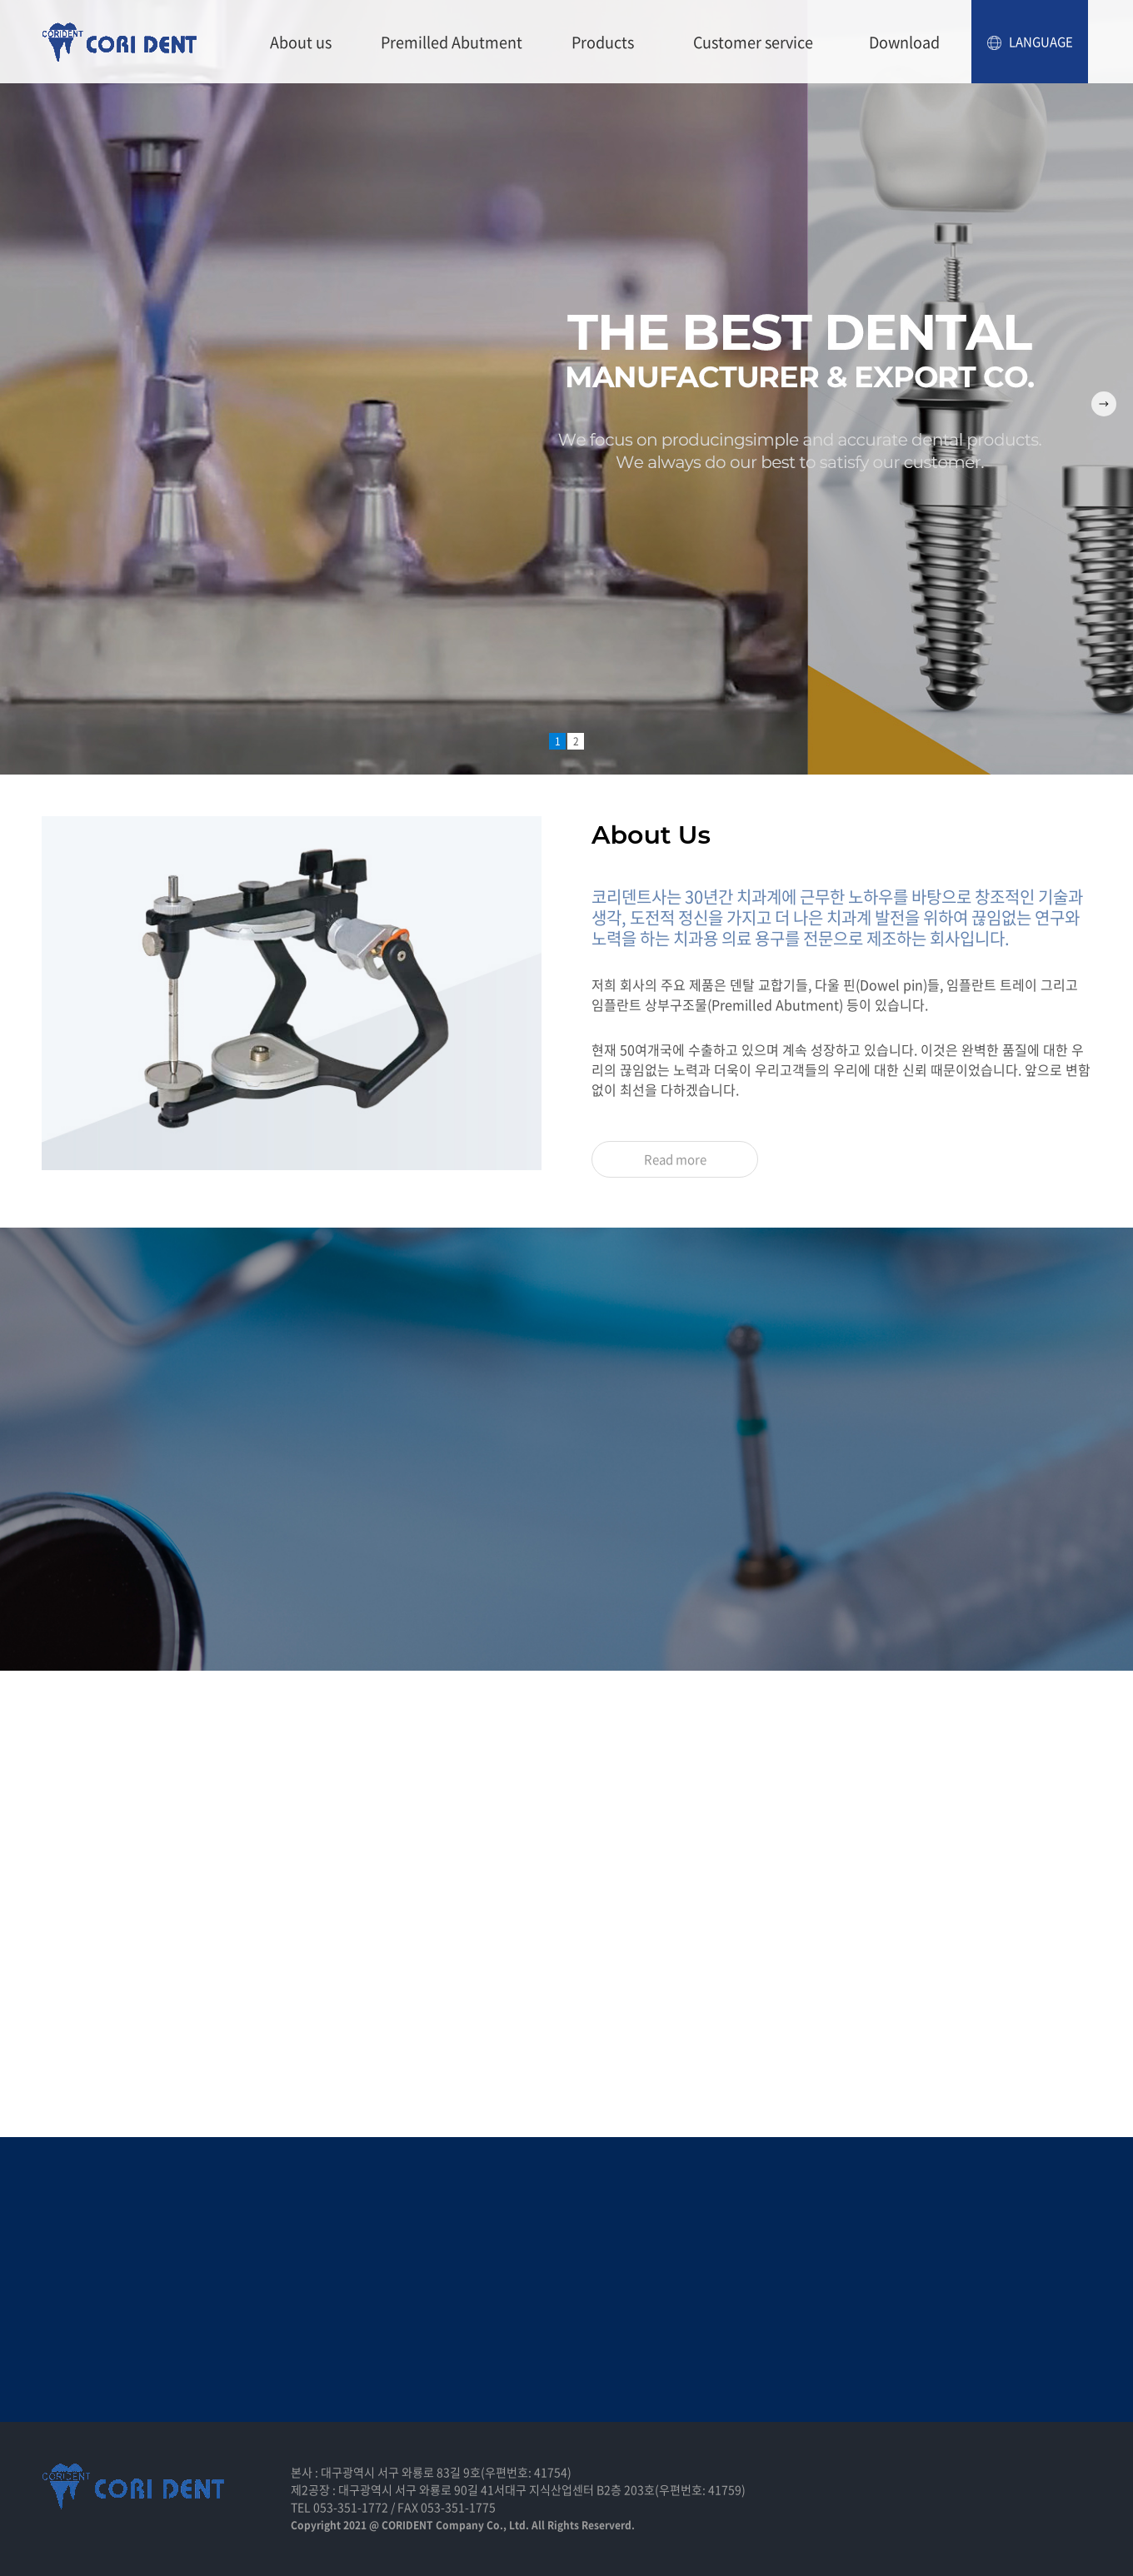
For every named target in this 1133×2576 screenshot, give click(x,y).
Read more (675, 1159)
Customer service (753, 42)
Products (602, 42)
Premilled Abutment (451, 42)
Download (904, 42)
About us (301, 42)
